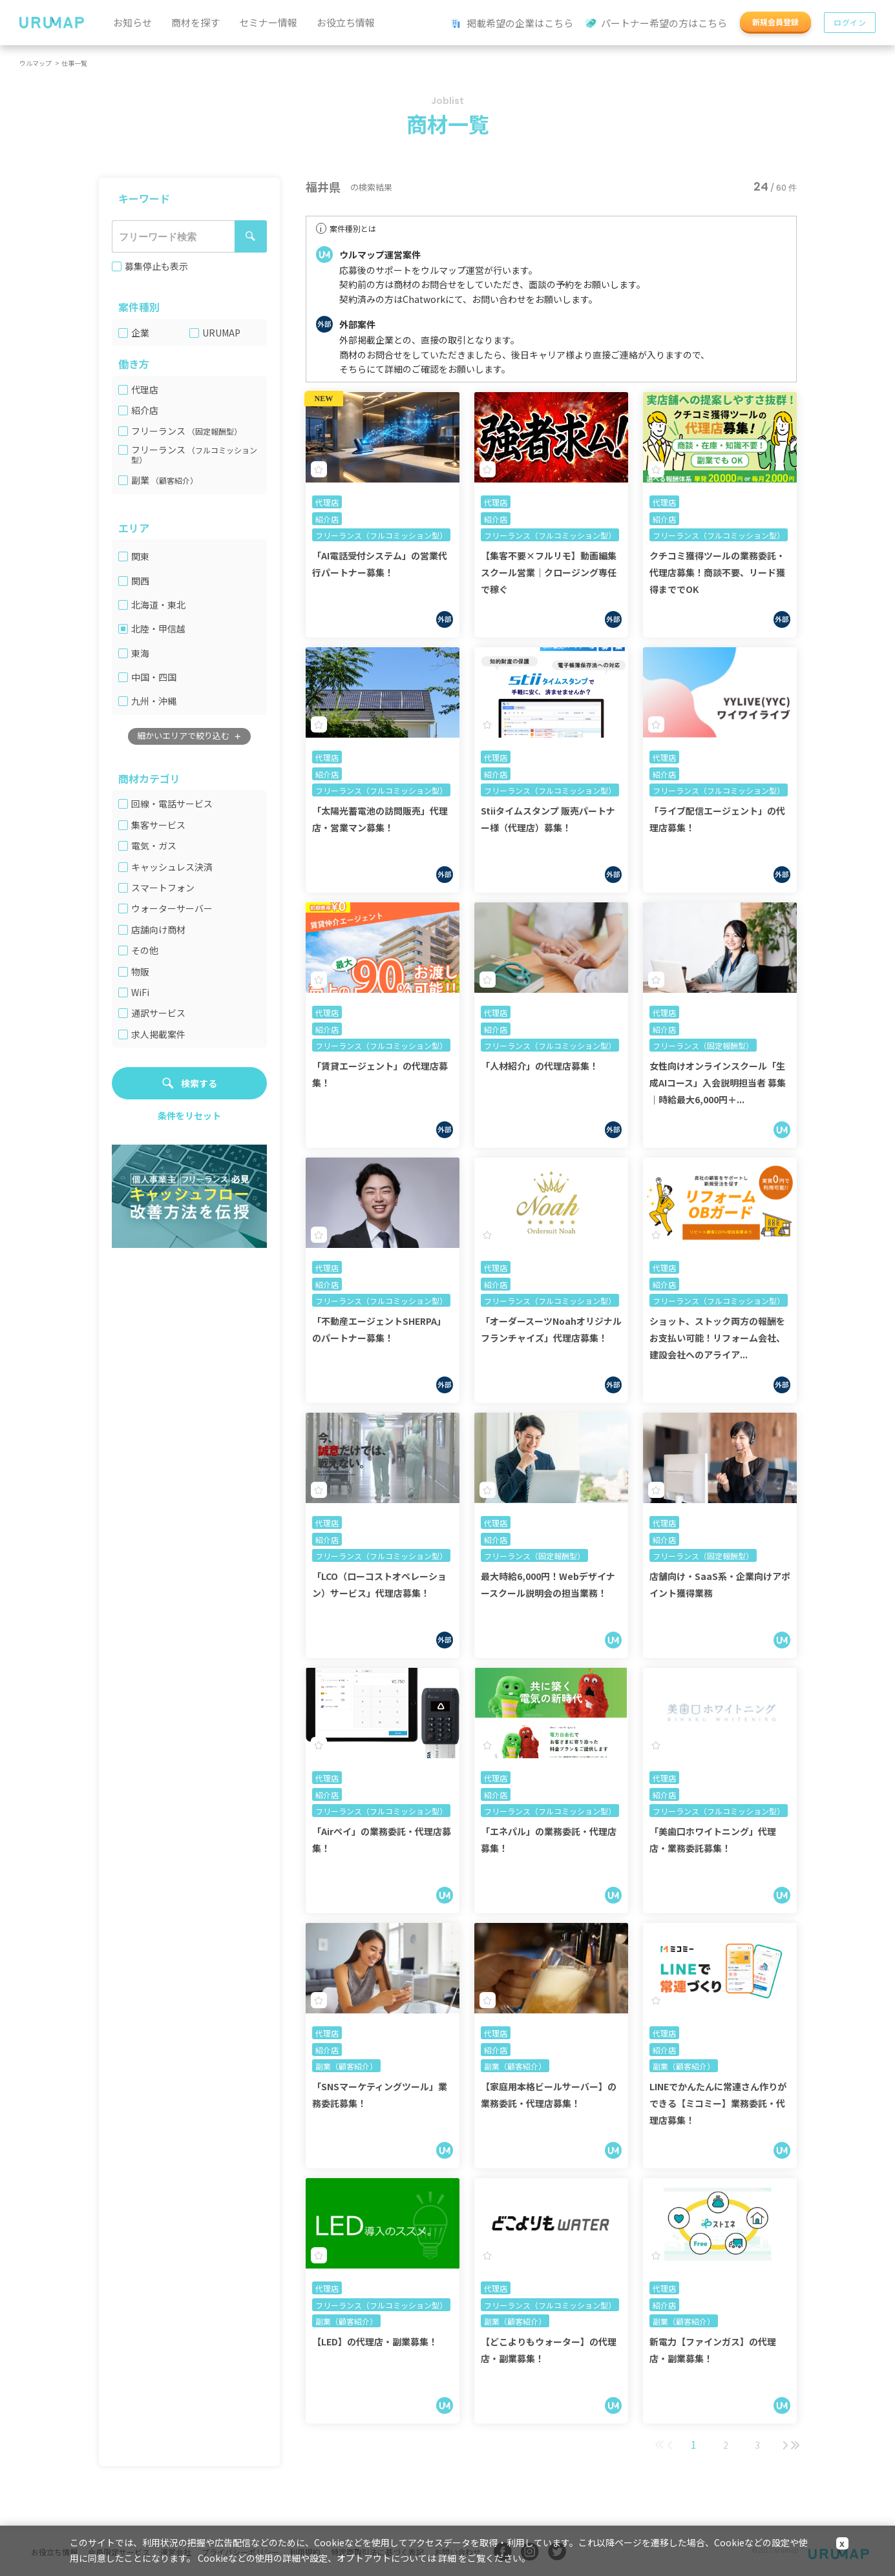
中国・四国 (153, 677)
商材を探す (195, 22)
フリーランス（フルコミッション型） (381, 535)
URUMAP (221, 333)
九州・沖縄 (153, 701)
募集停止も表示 (156, 266)
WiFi (140, 992)
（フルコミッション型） (194, 454)
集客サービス (158, 825)
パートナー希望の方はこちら (656, 23)
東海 (140, 653)
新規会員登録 (775, 21)
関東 (140, 556)
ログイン (850, 22)
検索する (199, 1083)
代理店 (144, 390)
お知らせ (132, 22)
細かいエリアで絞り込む (183, 735)
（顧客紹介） (174, 480)
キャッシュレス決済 (172, 867)
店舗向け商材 (158, 930)
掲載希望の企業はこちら (512, 23)
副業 (164, 480)
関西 (140, 581)
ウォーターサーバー (172, 908)
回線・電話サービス (172, 804)
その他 (144, 950)
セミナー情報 (268, 22)
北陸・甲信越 (158, 629)
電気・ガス (153, 846)
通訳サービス (158, 1013)
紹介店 (144, 410)
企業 (140, 333)
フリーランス (186, 431)
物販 (140, 972)
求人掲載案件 (158, 1034)
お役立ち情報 (346, 22)
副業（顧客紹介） (346, 2066)
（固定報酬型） (214, 431)
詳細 (447, 2557)
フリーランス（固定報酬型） (703, 1045)
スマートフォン (163, 888)
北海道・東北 (158, 605)
